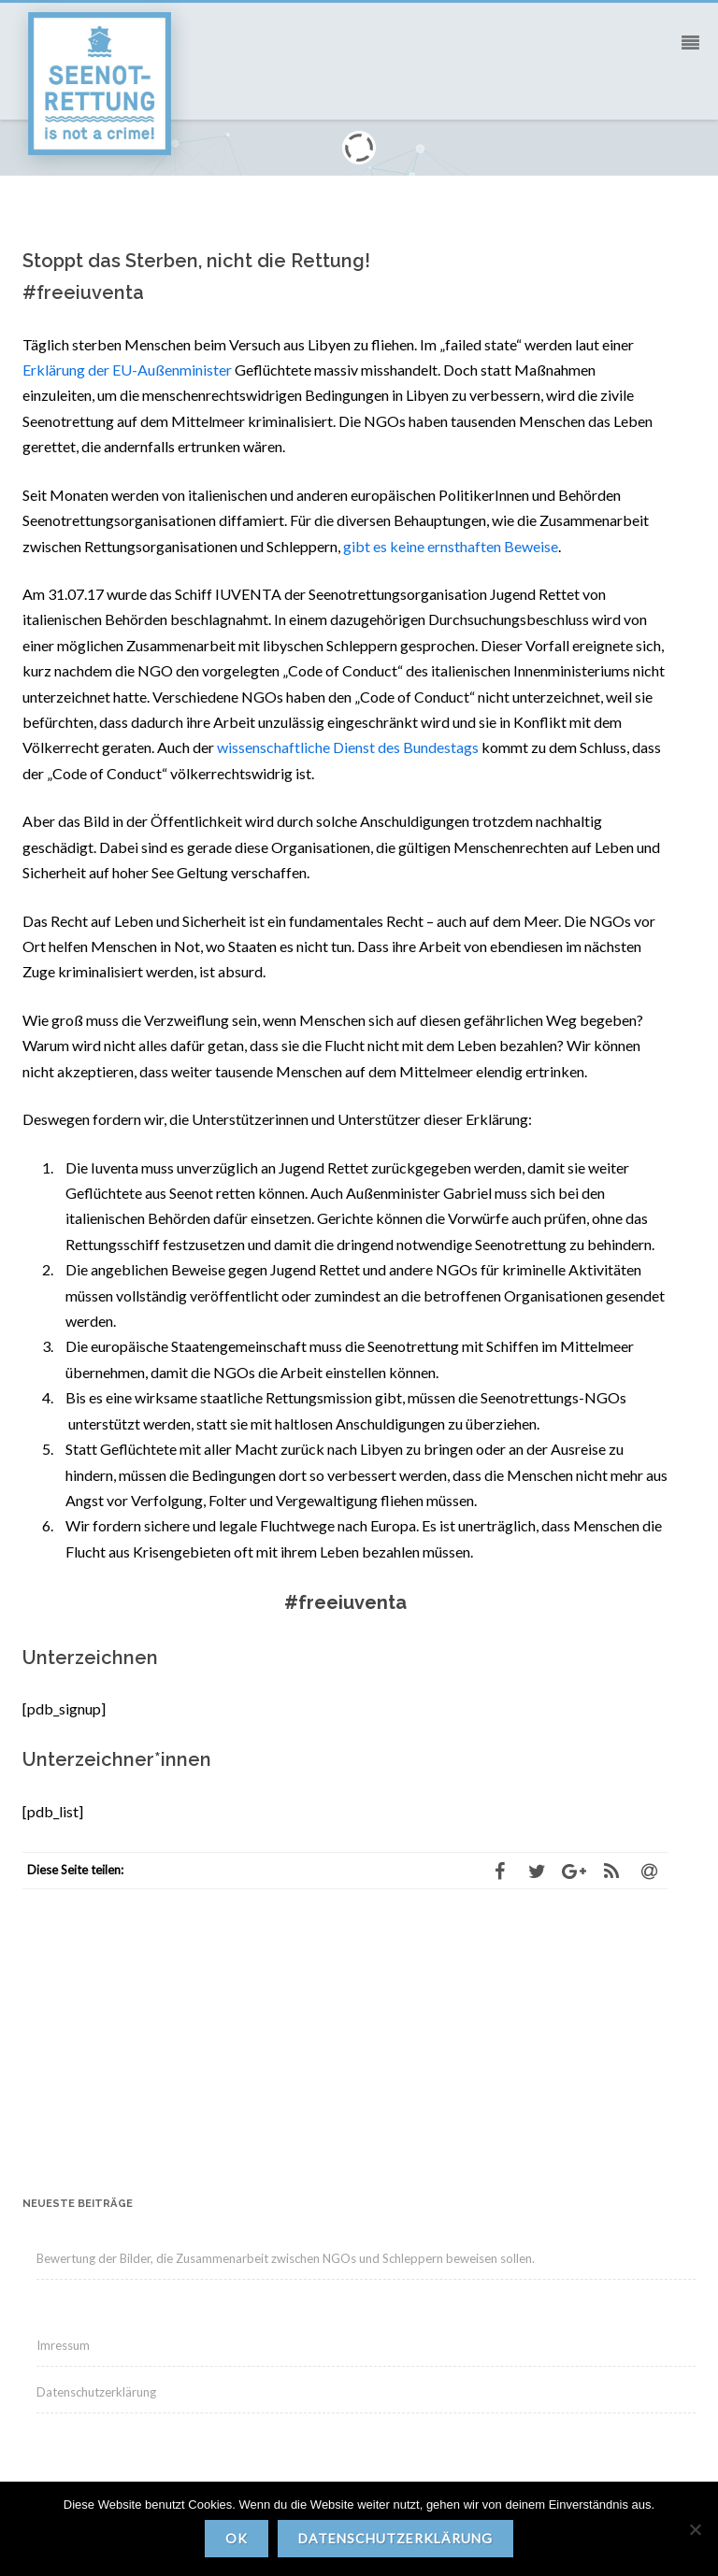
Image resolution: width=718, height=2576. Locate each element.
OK (236, 2538)
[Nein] (694, 2529)
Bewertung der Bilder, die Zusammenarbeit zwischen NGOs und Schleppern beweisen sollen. (285, 2258)
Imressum (63, 2345)
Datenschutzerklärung (96, 2391)
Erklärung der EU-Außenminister (127, 369)
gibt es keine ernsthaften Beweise (450, 546)
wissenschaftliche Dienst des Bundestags (348, 747)
